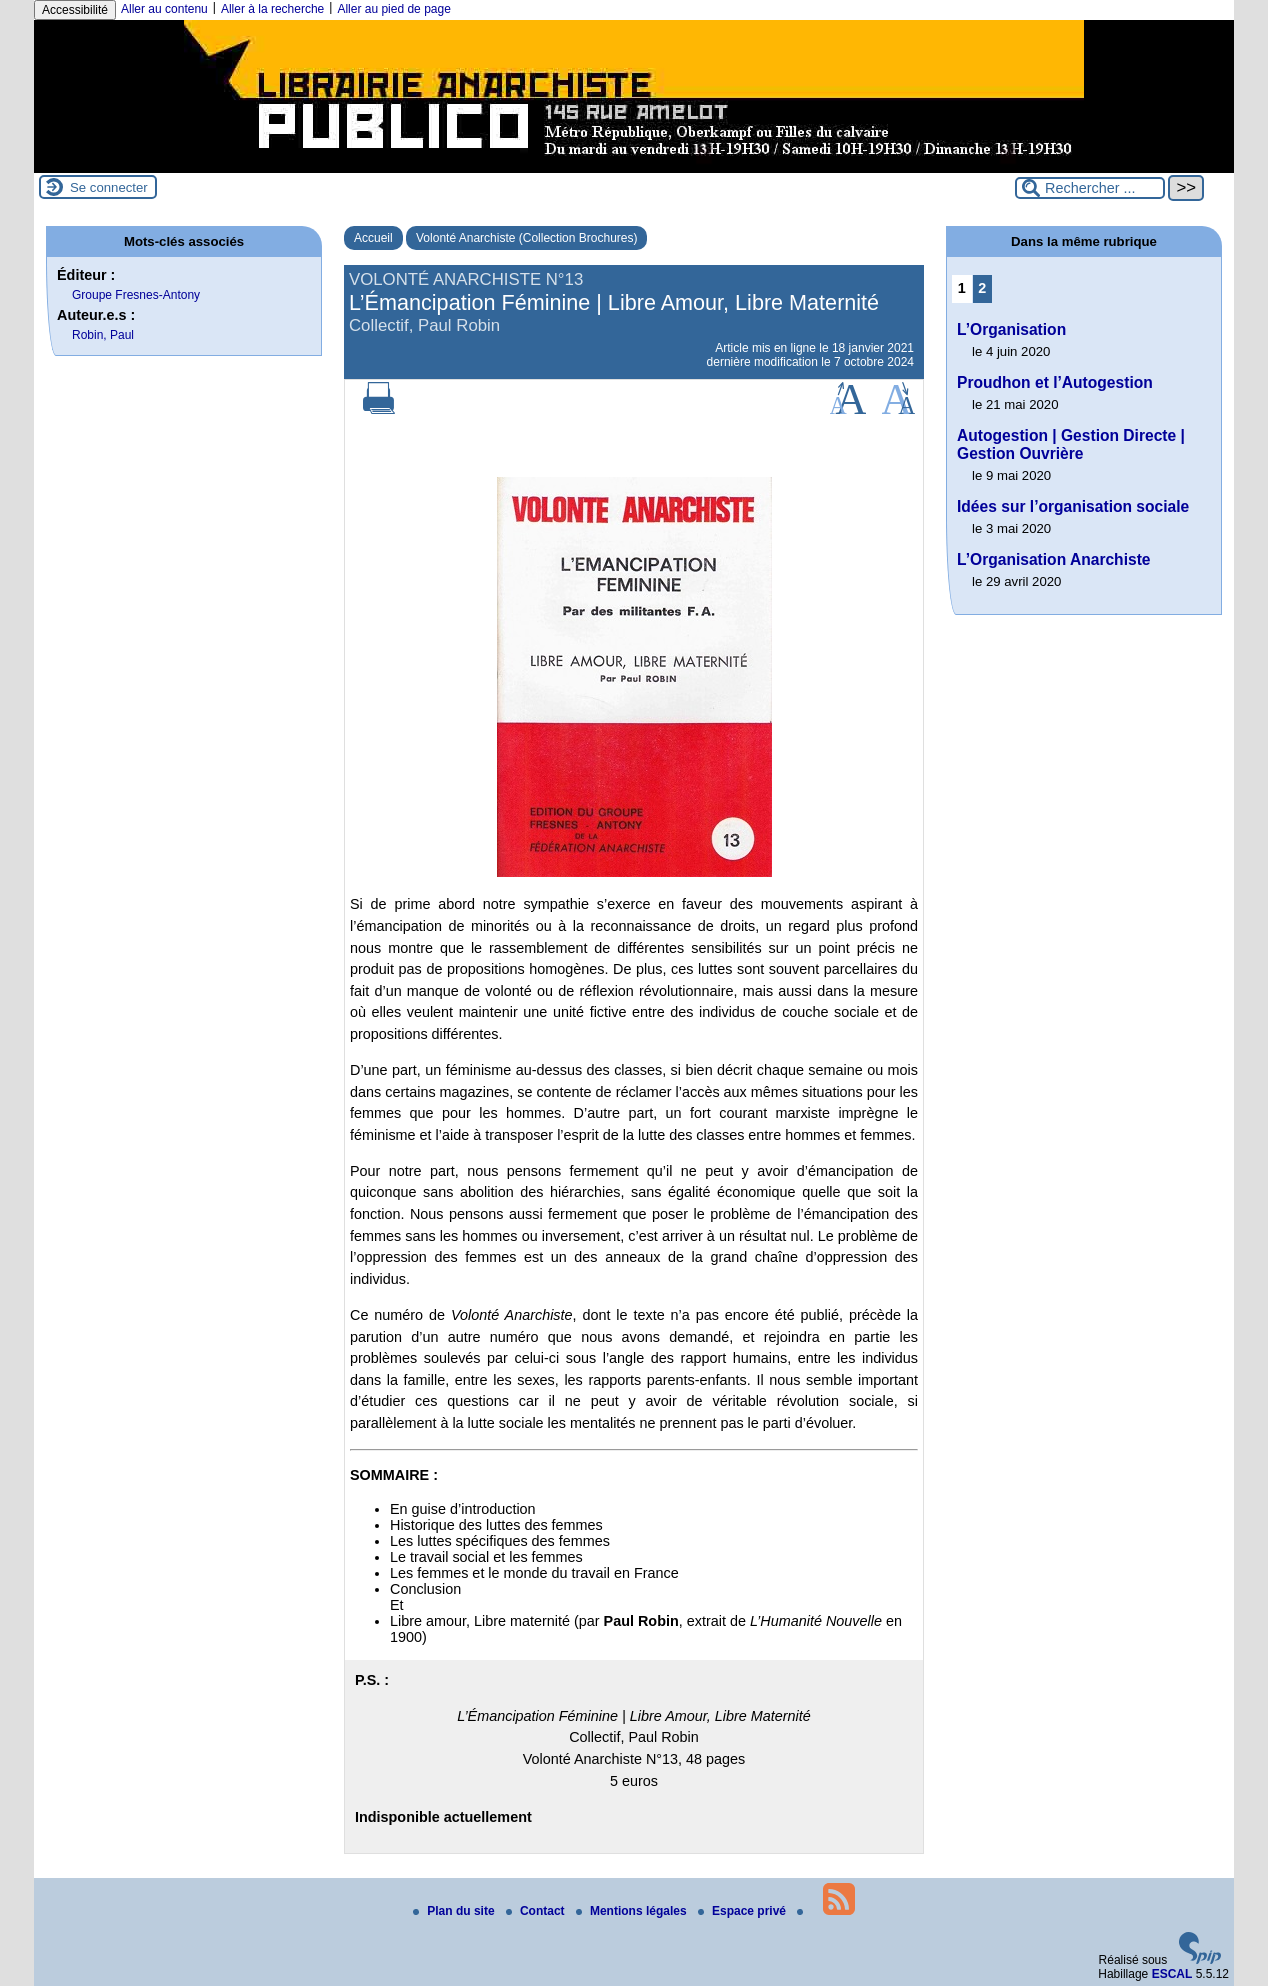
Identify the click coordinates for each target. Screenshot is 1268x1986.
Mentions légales (633, 1911)
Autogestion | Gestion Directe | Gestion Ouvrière (1071, 444)
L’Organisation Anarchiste (1054, 559)
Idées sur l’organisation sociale (1073, 506)
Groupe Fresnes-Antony (136, 295)
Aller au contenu (164, 9)
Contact (537, 1911)
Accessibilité (75, 10)
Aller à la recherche (272, 9)
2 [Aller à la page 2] (982, 288)
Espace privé (743, 1911)
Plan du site (455, 1911)
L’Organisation (1011, 329)
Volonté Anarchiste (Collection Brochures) (526, 238)
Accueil (373, 238)
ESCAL (1172, 1974)
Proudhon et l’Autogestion (1055, 382)
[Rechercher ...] (1090, 188)
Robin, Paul (103, 335)
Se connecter (109, 187)
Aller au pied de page (393, 9)
